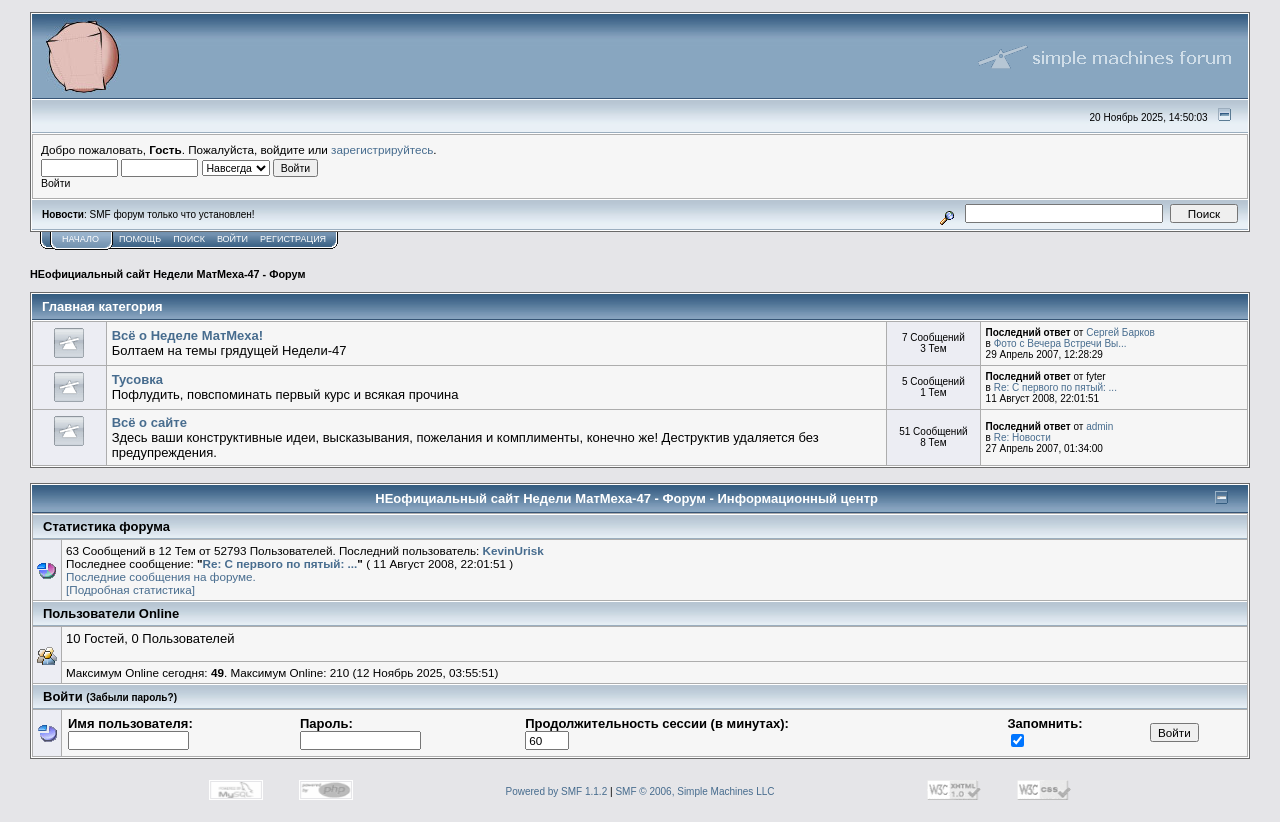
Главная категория (102, 306)
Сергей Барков (1120, 332)
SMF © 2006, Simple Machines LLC (694, 791)
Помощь (140, 239)
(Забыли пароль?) (131, 697)
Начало (80, 239)
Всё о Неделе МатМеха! (187, 335)
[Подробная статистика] (130, 589)
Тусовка (137, 379)
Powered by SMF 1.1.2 (557, 791)
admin (1099, 426)
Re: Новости (1022, 437)
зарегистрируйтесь (382, 149)
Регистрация (293, 239)
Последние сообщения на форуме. (161, 576)
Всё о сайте (149, 422)
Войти (232, 239)
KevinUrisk (513, 550)
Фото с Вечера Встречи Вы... (1060, 343)
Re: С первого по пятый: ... (1055, 387)
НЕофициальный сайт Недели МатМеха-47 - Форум (167, 274)
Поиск (189, 239)
